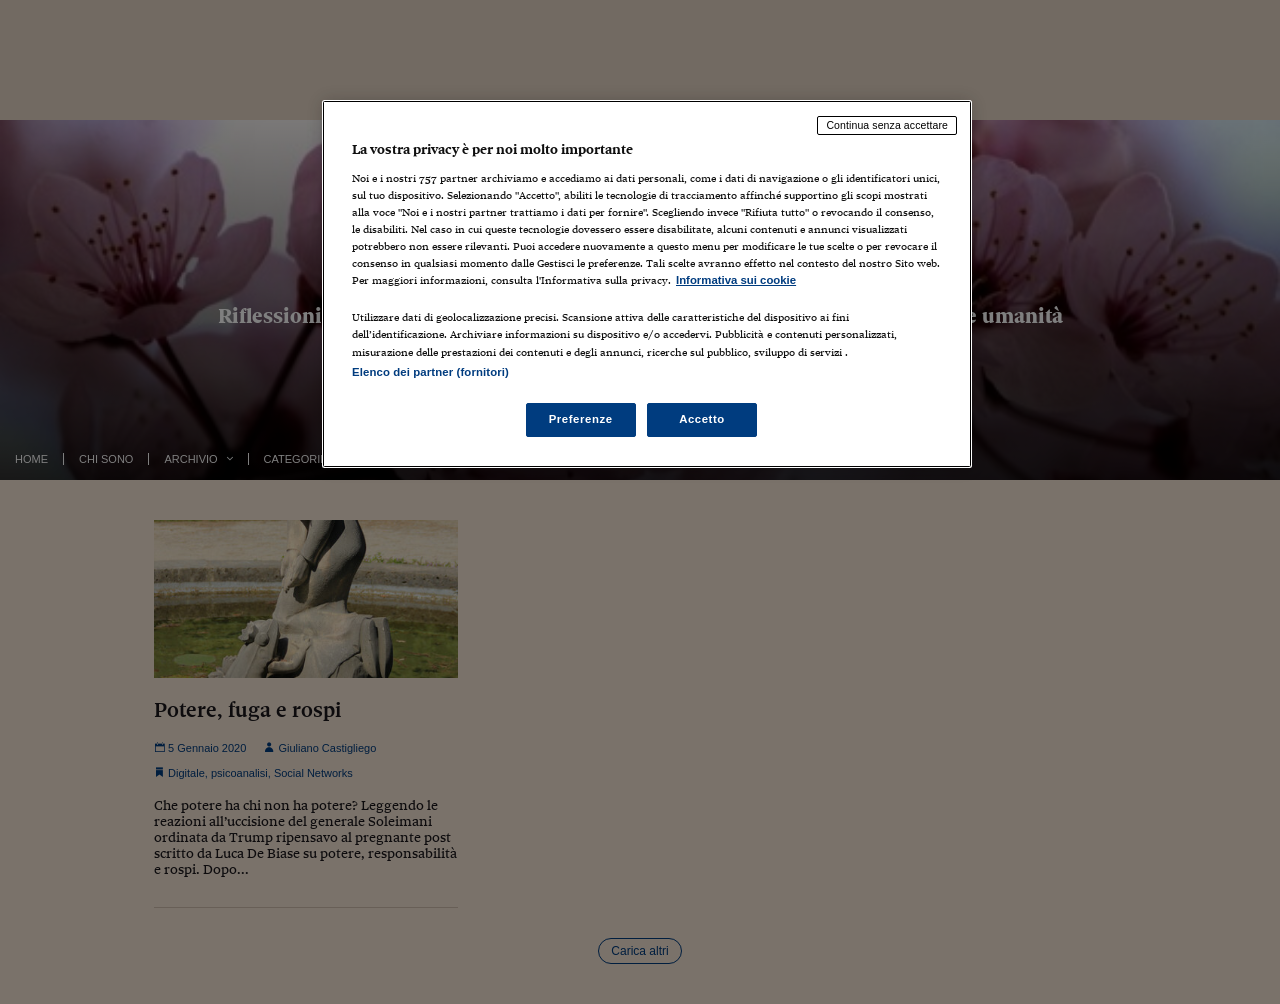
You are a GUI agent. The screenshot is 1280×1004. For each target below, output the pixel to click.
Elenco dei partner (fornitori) (430, 372)
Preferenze (581, 419)
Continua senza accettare (887, 125)
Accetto (702, 419)
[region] (647, 283)
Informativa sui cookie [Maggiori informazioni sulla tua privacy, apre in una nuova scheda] (736, 280)
